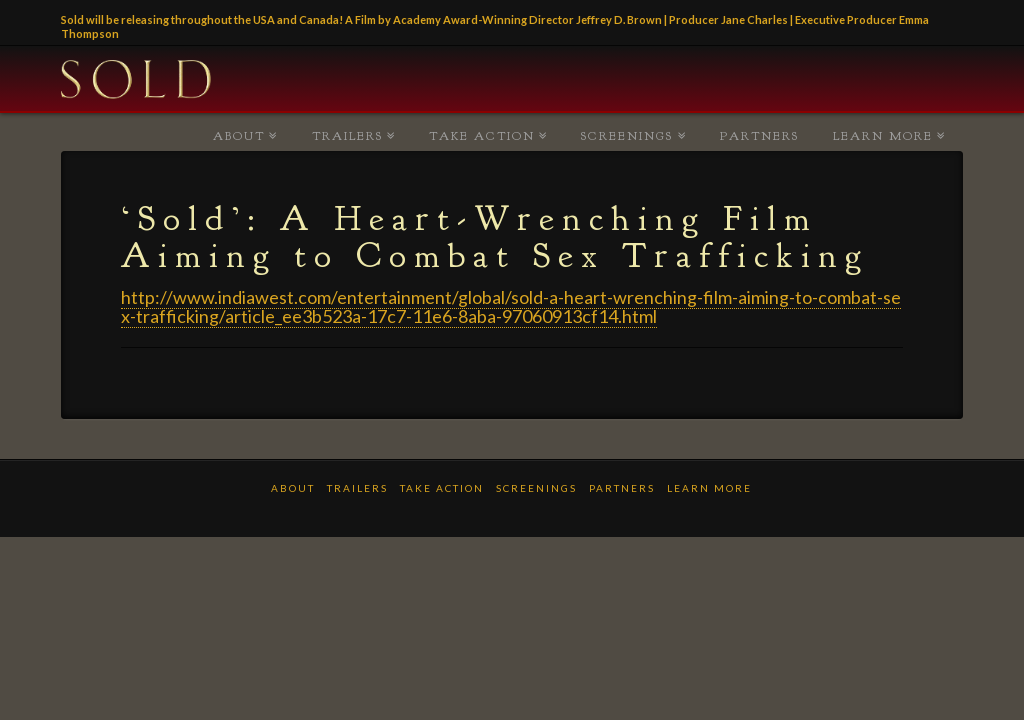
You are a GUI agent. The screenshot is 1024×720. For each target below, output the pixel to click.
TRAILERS (347, 136)
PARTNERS (759, 136)
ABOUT (239, 136)
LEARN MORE (883, 136)
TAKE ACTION (482, 136)
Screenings (627, 136)
